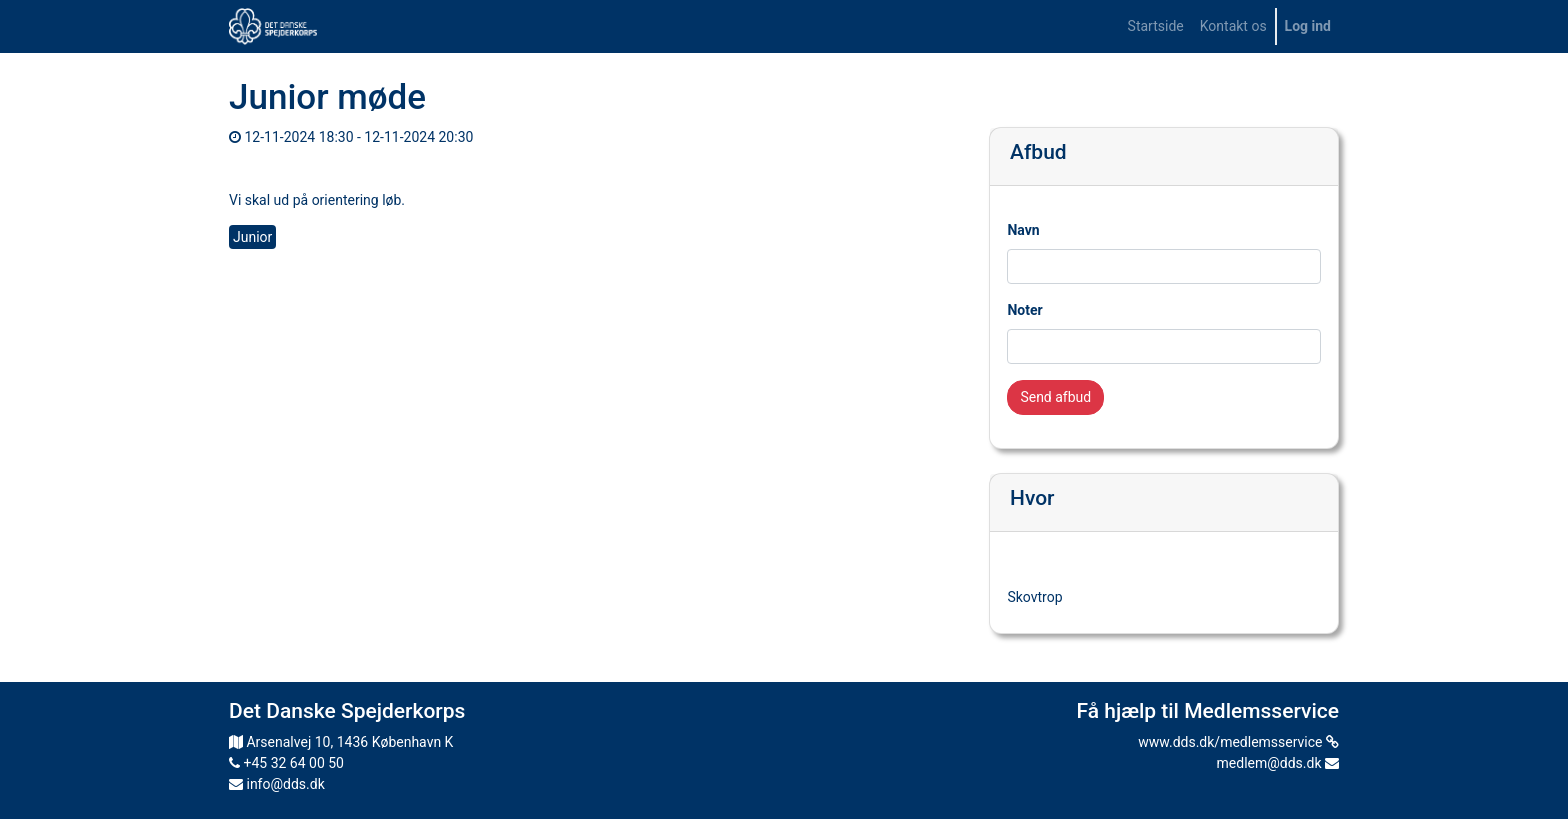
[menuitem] (1156, 26)
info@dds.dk (277, 784)
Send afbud (1055, 397)
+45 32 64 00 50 (286, 763)
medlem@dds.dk (1278, 763)
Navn (1023, 230)
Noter (1024, 310)
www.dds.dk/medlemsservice (1238, 742)
